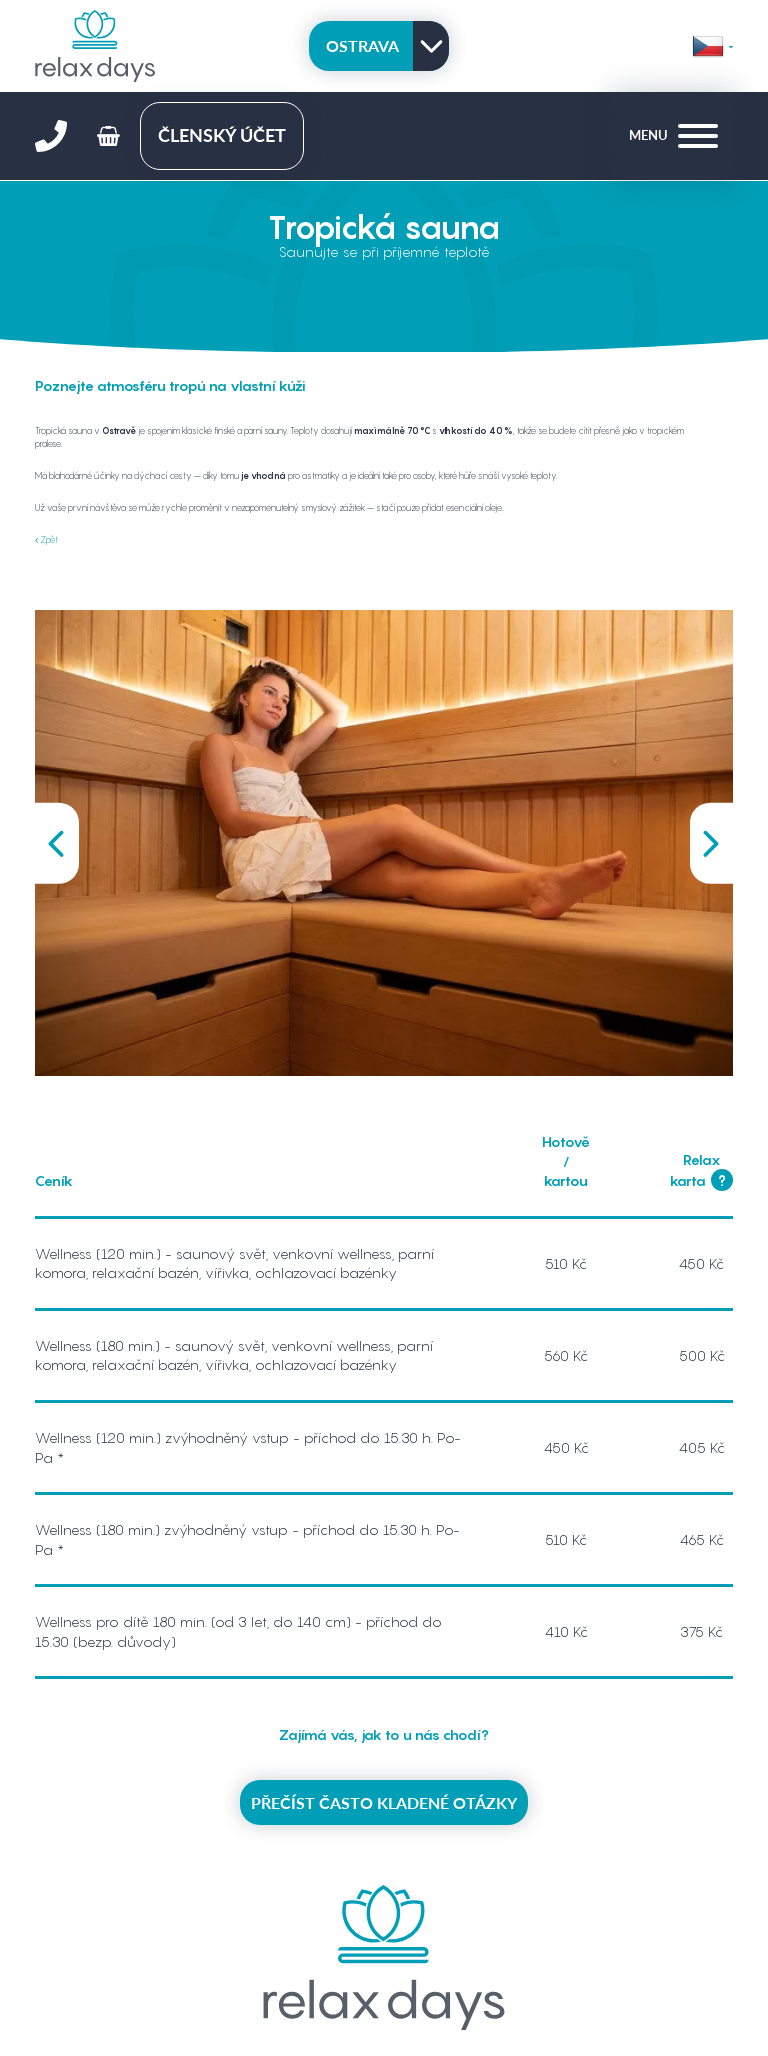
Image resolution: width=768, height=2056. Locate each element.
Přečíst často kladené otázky (384, 1802)
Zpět (46, 539)
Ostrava (362, 45)
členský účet (222, 135)
